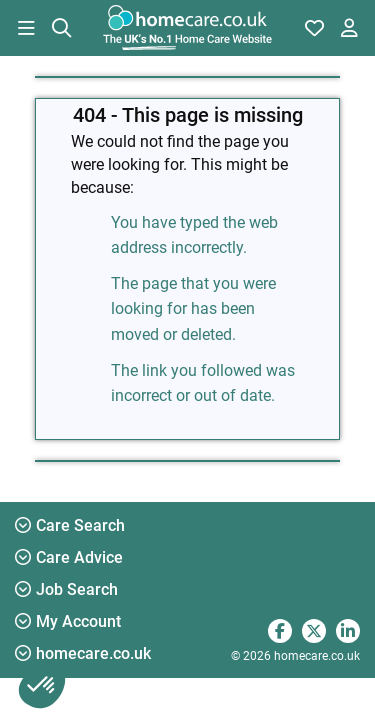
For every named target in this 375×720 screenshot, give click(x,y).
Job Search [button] (66, 589)
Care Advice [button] (69, 557)
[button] (26, 28)
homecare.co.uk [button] (83, 653)
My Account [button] (68, 621)
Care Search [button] (70, 525)
